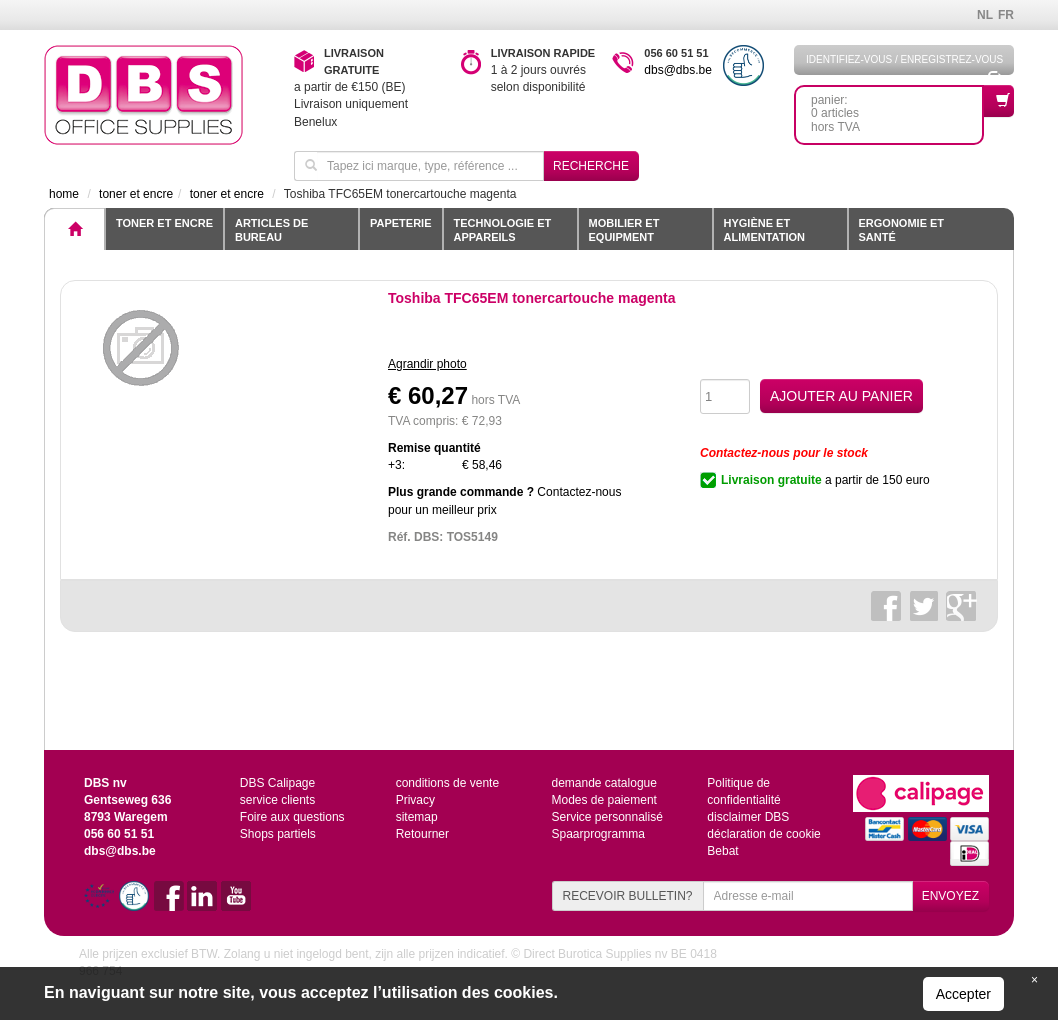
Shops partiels (278, 834)
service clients (277, 800)
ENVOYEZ (950, 896)
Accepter (963, 994)
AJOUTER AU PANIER (841, 396)
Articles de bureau (271, 230)
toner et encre (164, 223)
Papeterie (401, 223)
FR (1006, 15)
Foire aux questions (292, 817)
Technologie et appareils (503, 230)
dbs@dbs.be (678, 70)
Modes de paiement (603, 800)
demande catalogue (603, 783)
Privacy (415, 800)
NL (985, 15)
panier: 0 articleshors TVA (897, 109)
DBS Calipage (277, 783)
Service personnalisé (606, 817)
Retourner (422, 834)
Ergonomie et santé (902, 230)
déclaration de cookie (763, 834)
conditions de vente (447, 783)
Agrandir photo (427, 364)
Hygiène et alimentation (764, 230)
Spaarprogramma (597, 834)
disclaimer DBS (748, 817)
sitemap (417, 817)
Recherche (591, 166)
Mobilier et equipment (624, 230)
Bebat (722, 851)
